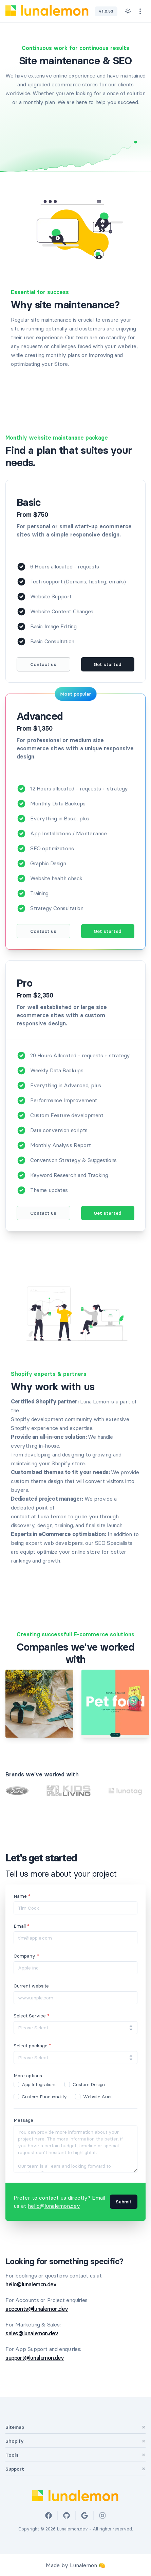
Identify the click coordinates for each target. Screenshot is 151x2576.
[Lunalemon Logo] (47, 10)
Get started (107, 664)
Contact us (43, 664)
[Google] (84, 2515)
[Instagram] (102, 2515)
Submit (124, 2202)
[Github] (66, 2515)
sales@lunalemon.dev (31, 2333)
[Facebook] (48, 2515)
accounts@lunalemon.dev (36, 2308)
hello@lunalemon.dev (54, 2205)
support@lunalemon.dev (34, 2357)
